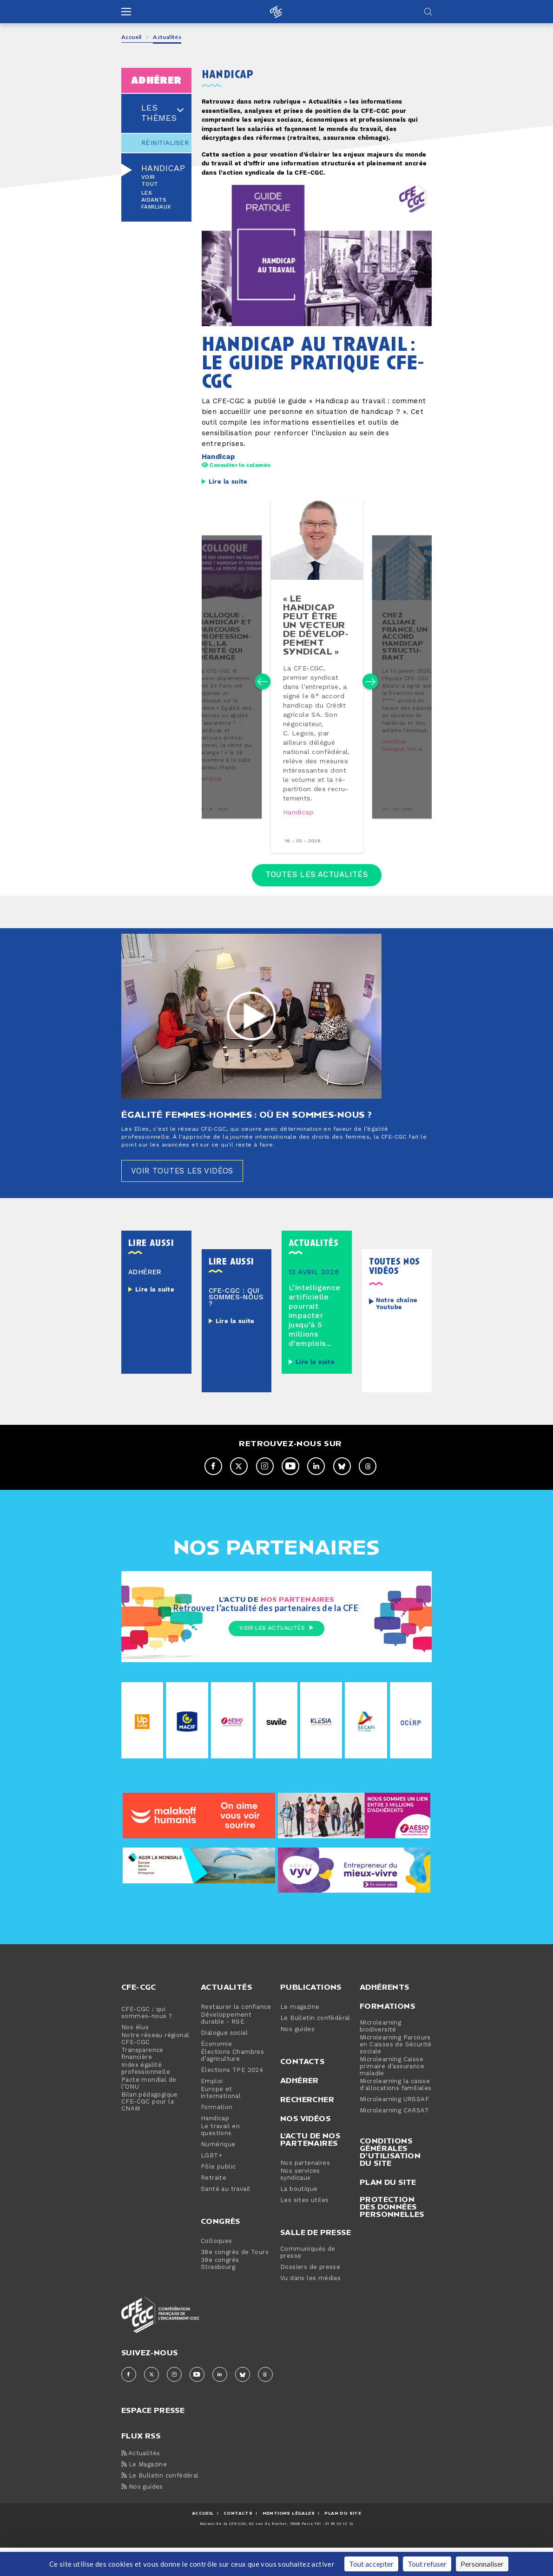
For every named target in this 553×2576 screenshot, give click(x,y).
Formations (387, 2034)
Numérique (218, 2172)
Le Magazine (144, 2492)
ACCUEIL (203, 2541)
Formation (217, 2135)
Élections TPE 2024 (232, 2098)
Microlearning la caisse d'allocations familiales (396, 2113)
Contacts (302, 2089)
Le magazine (299, 2035)
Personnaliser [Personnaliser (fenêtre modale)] (482, 2563)
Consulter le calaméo (236, 465)
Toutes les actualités (317, 899)
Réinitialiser (156, 143)
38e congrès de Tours (235, 2280)
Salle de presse (315, 2260)
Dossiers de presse (310, 2295)
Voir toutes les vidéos (187, 1197)
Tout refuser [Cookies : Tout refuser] (427, 2563)
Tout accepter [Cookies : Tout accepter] (371, 2563)
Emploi (212, 2109)
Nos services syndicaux (300, 2202)
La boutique (298, 2217)
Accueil (131, 36)
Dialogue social (403, 769)
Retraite (213, 2205)
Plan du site (388, 2210)
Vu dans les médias (310, 2306)
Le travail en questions (220, 2158)
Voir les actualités (276, 1656)
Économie (216, 2072)
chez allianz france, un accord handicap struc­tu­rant (405, 649)
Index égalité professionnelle (145, 2097)
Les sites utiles (304, 2228)
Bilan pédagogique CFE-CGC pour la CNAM (149, 2129)
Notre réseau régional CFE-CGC (155, 2067)
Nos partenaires (305, 2191)
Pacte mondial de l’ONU (148, 2111)
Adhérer (299, 2108)
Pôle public (218, 2194)
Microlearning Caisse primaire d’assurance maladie (392, 2094)
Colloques (216, 2269)
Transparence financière (142, 2082)
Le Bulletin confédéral (315, 2046)
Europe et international (221, 2121)
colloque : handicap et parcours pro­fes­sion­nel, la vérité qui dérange (223, 652)
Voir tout (149, 181)
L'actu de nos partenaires (310, 2167)
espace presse (152, 2437)
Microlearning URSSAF (394, 2127)
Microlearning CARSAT (394, 2138)
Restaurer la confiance (236, 2035)
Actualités (226, 2015)
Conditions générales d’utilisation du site (390, 2180)
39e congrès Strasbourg (220, 2292)
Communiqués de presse (308, 2281)
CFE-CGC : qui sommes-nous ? (146, 2041)
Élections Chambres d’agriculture (232, 2084)
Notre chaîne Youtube (397, 1331)
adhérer (156, 80)
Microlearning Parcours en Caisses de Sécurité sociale (396, 2072)
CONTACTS (238, 2541)
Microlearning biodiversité (380, 2054)
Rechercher (307, 2127)
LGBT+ (211, 2183)
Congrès (220, 2249)
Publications (311, 2015)
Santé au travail (225, 2217)
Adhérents (384, 2015)
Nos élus (135, 2055)
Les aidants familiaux (156, 200)
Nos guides (297, 2057)
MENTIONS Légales (289, 2541)
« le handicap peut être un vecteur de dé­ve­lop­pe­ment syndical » (316, 637)
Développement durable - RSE (226, 2046)
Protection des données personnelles (392, 2234)
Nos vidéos (305, 2146)
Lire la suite (228, 482)
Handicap (163, 169)
